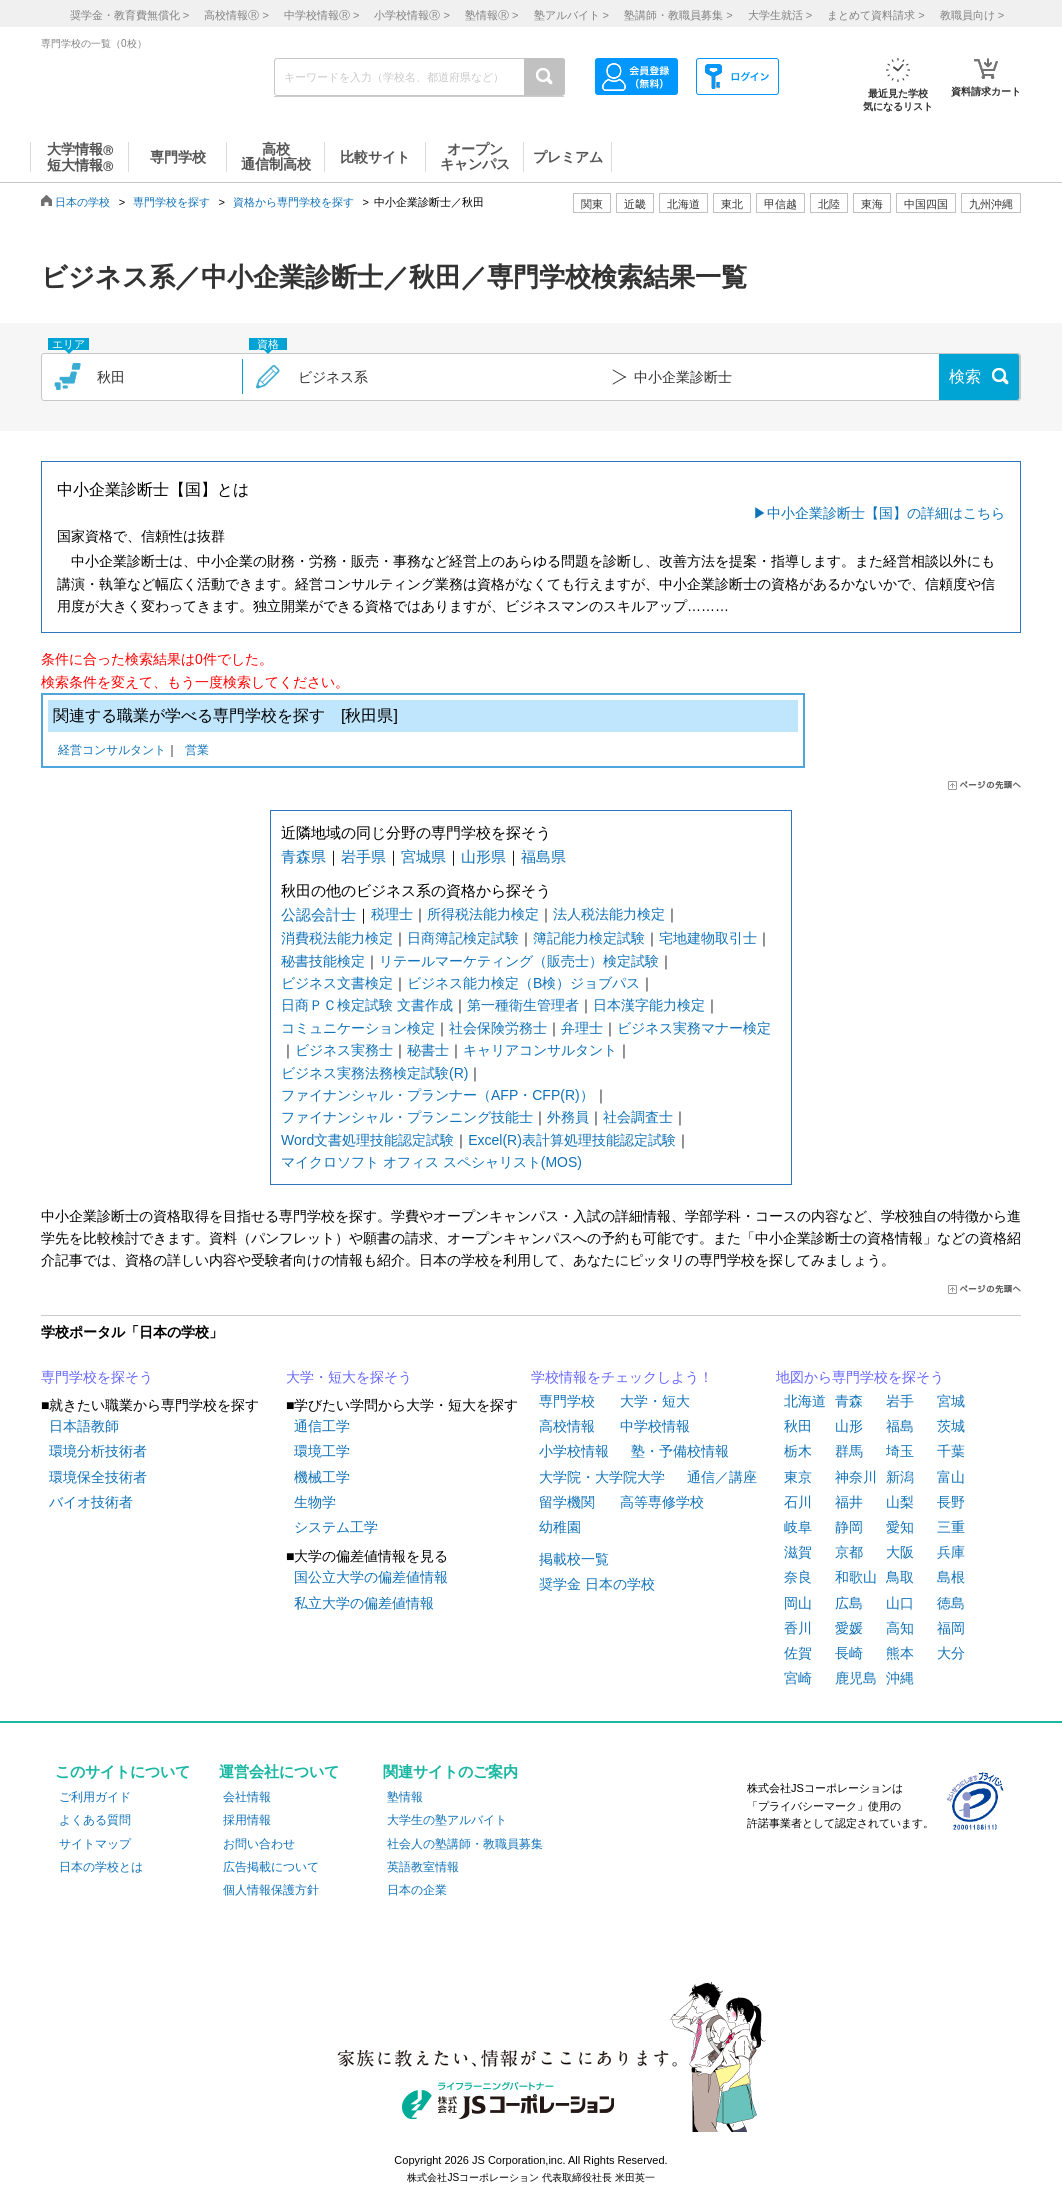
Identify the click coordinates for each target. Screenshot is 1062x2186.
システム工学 (336, 1527)
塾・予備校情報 (680, 1451)
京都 (849, 1552)
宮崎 (798, 1678)
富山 (951, 1477)
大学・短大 (655, 1401)
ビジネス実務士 (344, 1050)
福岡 (951, 1628)
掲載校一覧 (574, 1559)
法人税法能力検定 (609, 914)
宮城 (951, 1401)
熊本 (900, 1653)
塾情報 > (491, 15)
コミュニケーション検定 (358, 1028)
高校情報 (567, 1426)
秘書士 (428, 1050)
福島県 (543, 856)
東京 (798, 1477)
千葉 (951, 1451)
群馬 (849, 1451)
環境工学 (322, 1451)
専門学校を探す (171, 202)
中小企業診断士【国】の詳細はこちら (886, 513)
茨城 (951, 1426)
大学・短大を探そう (349, 1377)
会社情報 (247, 1797)
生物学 (315, 1502)
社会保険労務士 (498, 1028)
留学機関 (567, 1502)
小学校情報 (574, 1451)
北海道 (683, 204)
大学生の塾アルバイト (447, 1820)
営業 (197, 751)
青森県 (303, 856)
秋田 (798, 1426)
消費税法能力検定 (337, 938)
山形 (849, 1426)
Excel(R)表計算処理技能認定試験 (572, 1140)
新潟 (900, 1477)
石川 (798, 1502)
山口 (900, 1603)
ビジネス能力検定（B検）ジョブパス (523, 983)
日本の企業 (417, 1890)
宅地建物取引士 (708, 938)
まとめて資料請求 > (875, 15)
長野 (951, 1502)
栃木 (798, 1451)
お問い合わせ (259, 1844)
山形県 (483, 856)
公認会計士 (318, 914)
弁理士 (582, 1028)
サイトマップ (95, 1844)
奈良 (798, 1577)
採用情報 (247, 1820)
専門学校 (567, 1401)
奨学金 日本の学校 (597, 1584)
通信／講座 (722, 1477)
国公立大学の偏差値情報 (371, 1577)
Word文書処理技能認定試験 (367, 1140)
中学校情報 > (321, 15)
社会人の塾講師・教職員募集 (465, 1844)
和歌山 (856, 1577)
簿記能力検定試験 (589, 938)
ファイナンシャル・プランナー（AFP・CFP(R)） (437, 1095)
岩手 (900, 1401)
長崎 (849, 1653)
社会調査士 (638, 1117)
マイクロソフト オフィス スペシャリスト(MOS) (431, 1162)
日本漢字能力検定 (649, 1005)
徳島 (951, 1603)
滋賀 (798, 1552)
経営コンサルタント (112, 751)
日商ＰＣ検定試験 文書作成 (367, 1005)
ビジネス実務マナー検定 (694, 1028)
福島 (900, 1426)
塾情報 (405, 1797)
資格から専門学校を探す (293, 202)
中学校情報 (655, 1426)
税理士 (392, 914)
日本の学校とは (101, 1867)
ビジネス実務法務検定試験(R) (374, 1073)
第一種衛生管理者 (523, 1005)
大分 (951, 1653)
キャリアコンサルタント (540, 1050)
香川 (798, 1628)
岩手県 (363, 856)
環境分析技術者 (98, 1451)
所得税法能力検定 (483, 914)
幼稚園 (560, 1527)
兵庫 (951, 1552)
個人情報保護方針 (271, 1890)
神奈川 (856, 1477)
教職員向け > (972, 15)
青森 (849, 1401)
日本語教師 (84, 1426)
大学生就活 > (780, 15)
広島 (849, 1603)
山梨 (900, 1502)
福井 (849, 1502)
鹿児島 (856, 1678)
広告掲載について (271, 1867)
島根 (951, 1577)
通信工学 (322, 1426)
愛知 (900, 1527)
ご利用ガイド (95, 1797)
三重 (951, 1527)
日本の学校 (82, 202)
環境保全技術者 (98, 1477)
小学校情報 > (411, 15)
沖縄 (900, 1678)
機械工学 (322, 1477)
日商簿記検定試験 (463, 938)
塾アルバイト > (571, 15)
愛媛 (849, 1628)
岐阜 (798, 1527)
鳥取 (900, 1577)
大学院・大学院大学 (602, 1477)
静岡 (849, 1527)
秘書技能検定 (323, 961)
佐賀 (798, 1653)
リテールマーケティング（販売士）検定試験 (519, 961)
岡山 (798, 1603)
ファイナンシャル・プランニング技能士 (407, 1117)
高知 (900, 1628)
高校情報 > (236, 15)
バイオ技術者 (91, 1502)
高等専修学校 (662, 1502)
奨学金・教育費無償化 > (129, 15)
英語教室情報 (423, 1867)
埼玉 (900, 1451)
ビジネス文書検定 (337, 983)
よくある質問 (95, 1820)
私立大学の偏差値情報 (364, 1603)
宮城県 (423, 856)
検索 (965, 376)
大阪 (900, 1552)
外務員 (568, 1117)
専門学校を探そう (97, 1377)
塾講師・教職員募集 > (678, 15)
